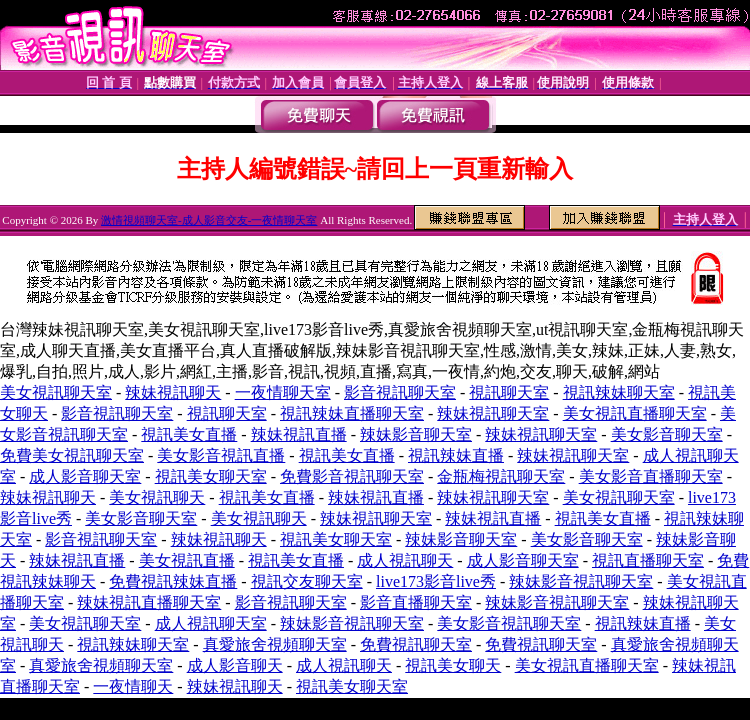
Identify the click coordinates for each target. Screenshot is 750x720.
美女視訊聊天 (157, 497)
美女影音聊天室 (667, 434)
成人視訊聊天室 (211, 623)
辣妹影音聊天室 (416, 434)
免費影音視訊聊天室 (352, 476)
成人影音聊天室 (85, 476)
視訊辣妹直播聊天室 (352, 413)
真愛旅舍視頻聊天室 (275, 644)
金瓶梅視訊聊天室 (501, 476)
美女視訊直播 (187, 560)
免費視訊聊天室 (416, 644)
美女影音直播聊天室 (651, 476)
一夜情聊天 (133, 686)
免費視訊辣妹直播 (173, 581)
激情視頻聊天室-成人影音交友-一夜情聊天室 (209, 220)
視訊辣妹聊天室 (619, 392)
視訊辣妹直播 (456, 455)
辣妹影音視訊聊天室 (581, 581)
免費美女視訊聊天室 (72, 455)
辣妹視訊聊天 (173, 392)
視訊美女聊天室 (211, 476)
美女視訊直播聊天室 (635, 413)
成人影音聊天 (235, 665)
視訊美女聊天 (453, 665)
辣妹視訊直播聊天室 (149, 602)
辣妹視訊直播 (299, 434)
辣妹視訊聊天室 (493, 413)
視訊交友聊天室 (307, 581)
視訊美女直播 (189, 434)
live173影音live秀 (436, 581)
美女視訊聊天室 (56, 392)
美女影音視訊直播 (221, 455)
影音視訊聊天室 (400, 392)
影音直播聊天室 (416, 602)
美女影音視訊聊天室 (509, 623)
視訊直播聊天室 (648, 560)
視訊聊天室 (509, 392)
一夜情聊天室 (283, 392)
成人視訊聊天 (405, 560)
